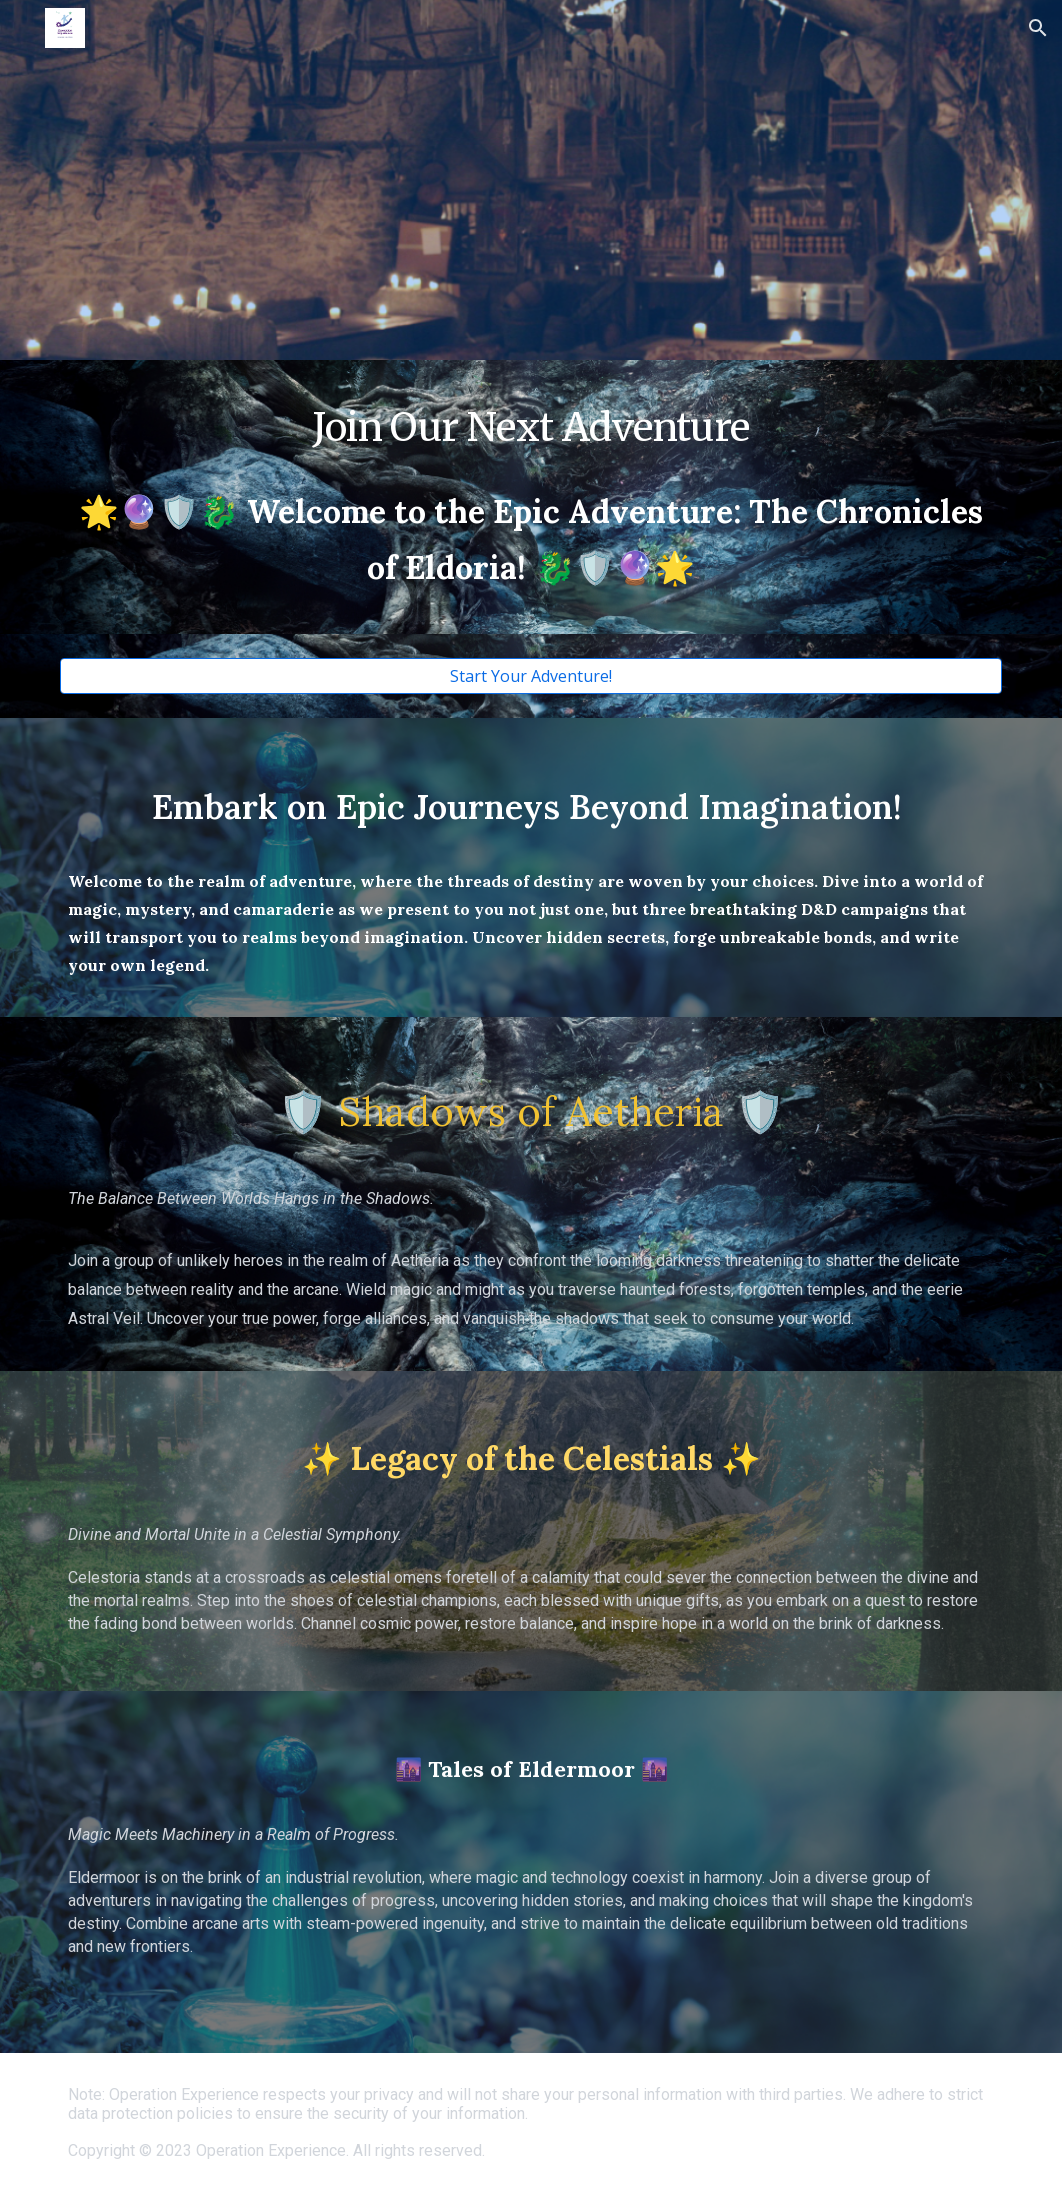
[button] (1038, 28)
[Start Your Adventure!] (531, 676)
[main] (531, 427)
